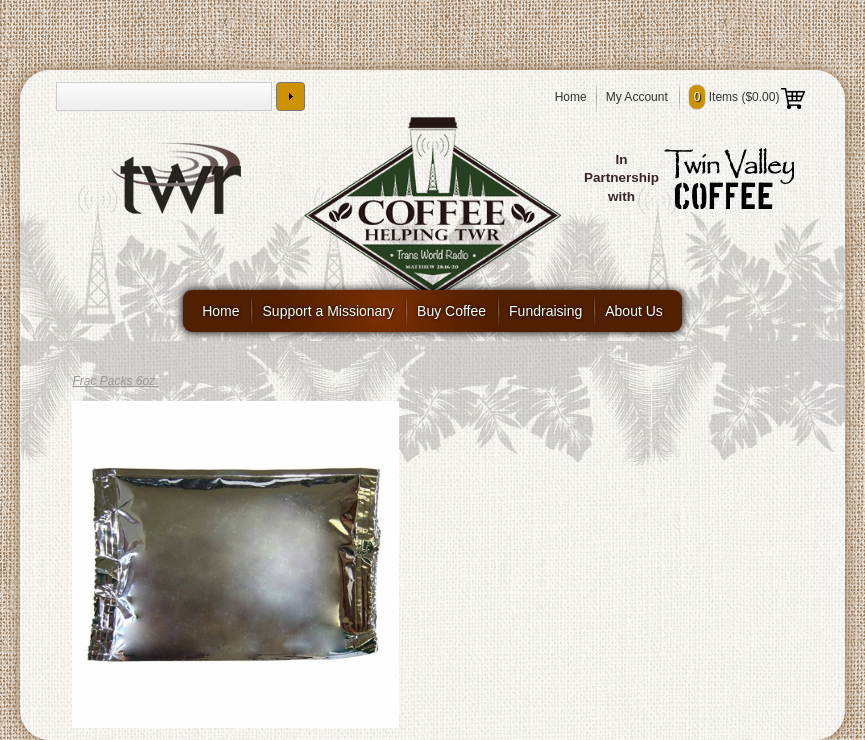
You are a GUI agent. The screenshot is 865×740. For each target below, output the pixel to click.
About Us (634, 311)
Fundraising (545, 311)
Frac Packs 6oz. (115, 381)
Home (571, 97)
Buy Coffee (451, 311)
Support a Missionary (329, 311)
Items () (747, 97)
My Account (637, 97)
